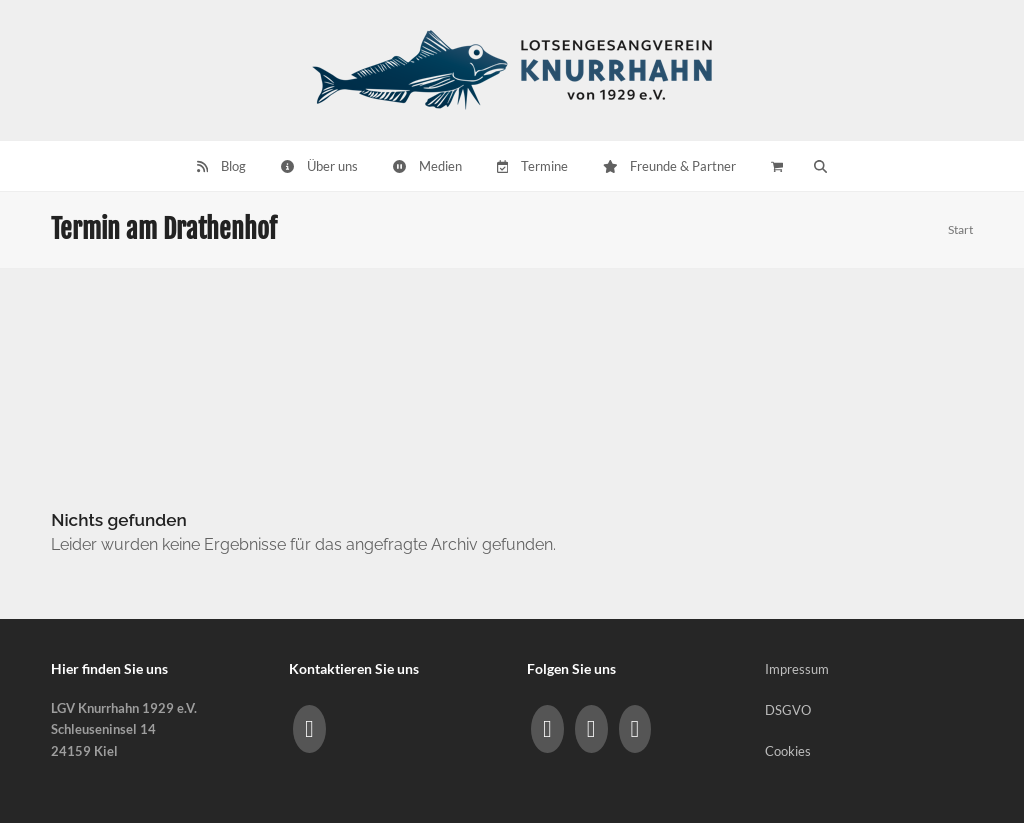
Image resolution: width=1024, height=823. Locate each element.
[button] (821, 166)
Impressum (797, 669)
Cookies (788, 751)
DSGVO (788, 710)
